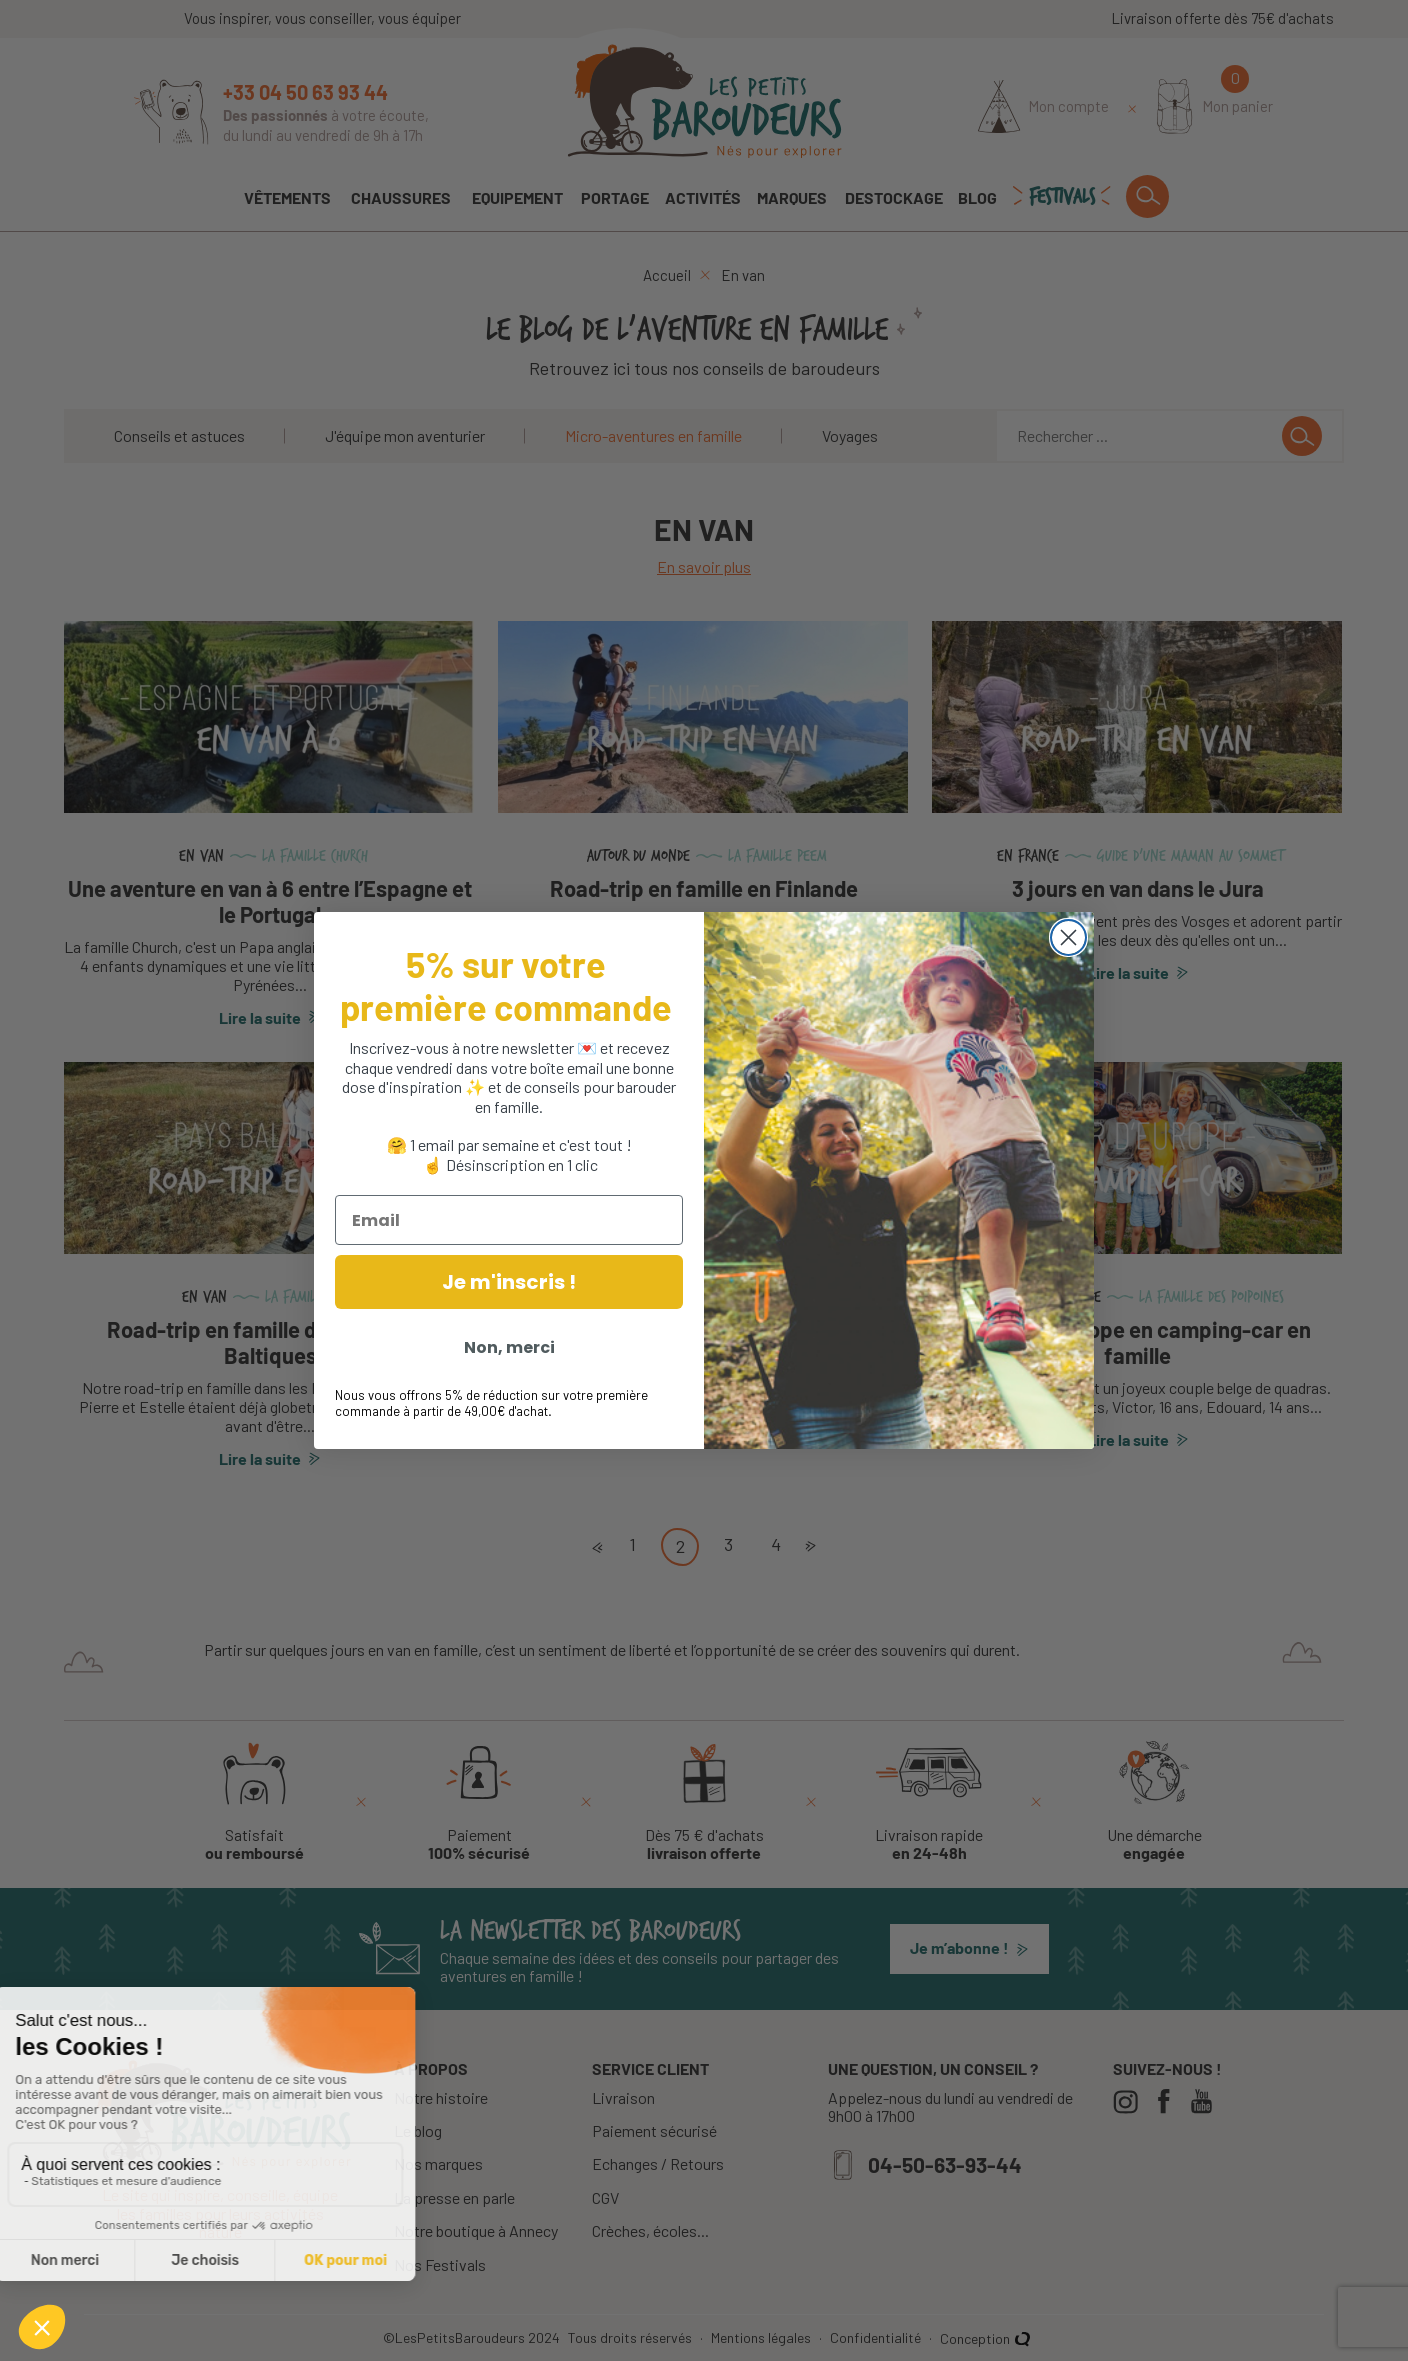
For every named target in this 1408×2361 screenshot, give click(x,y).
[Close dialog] (1068, 937)
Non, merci (509, 1347)
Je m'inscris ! (509, 1282)
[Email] (509, 1220)
